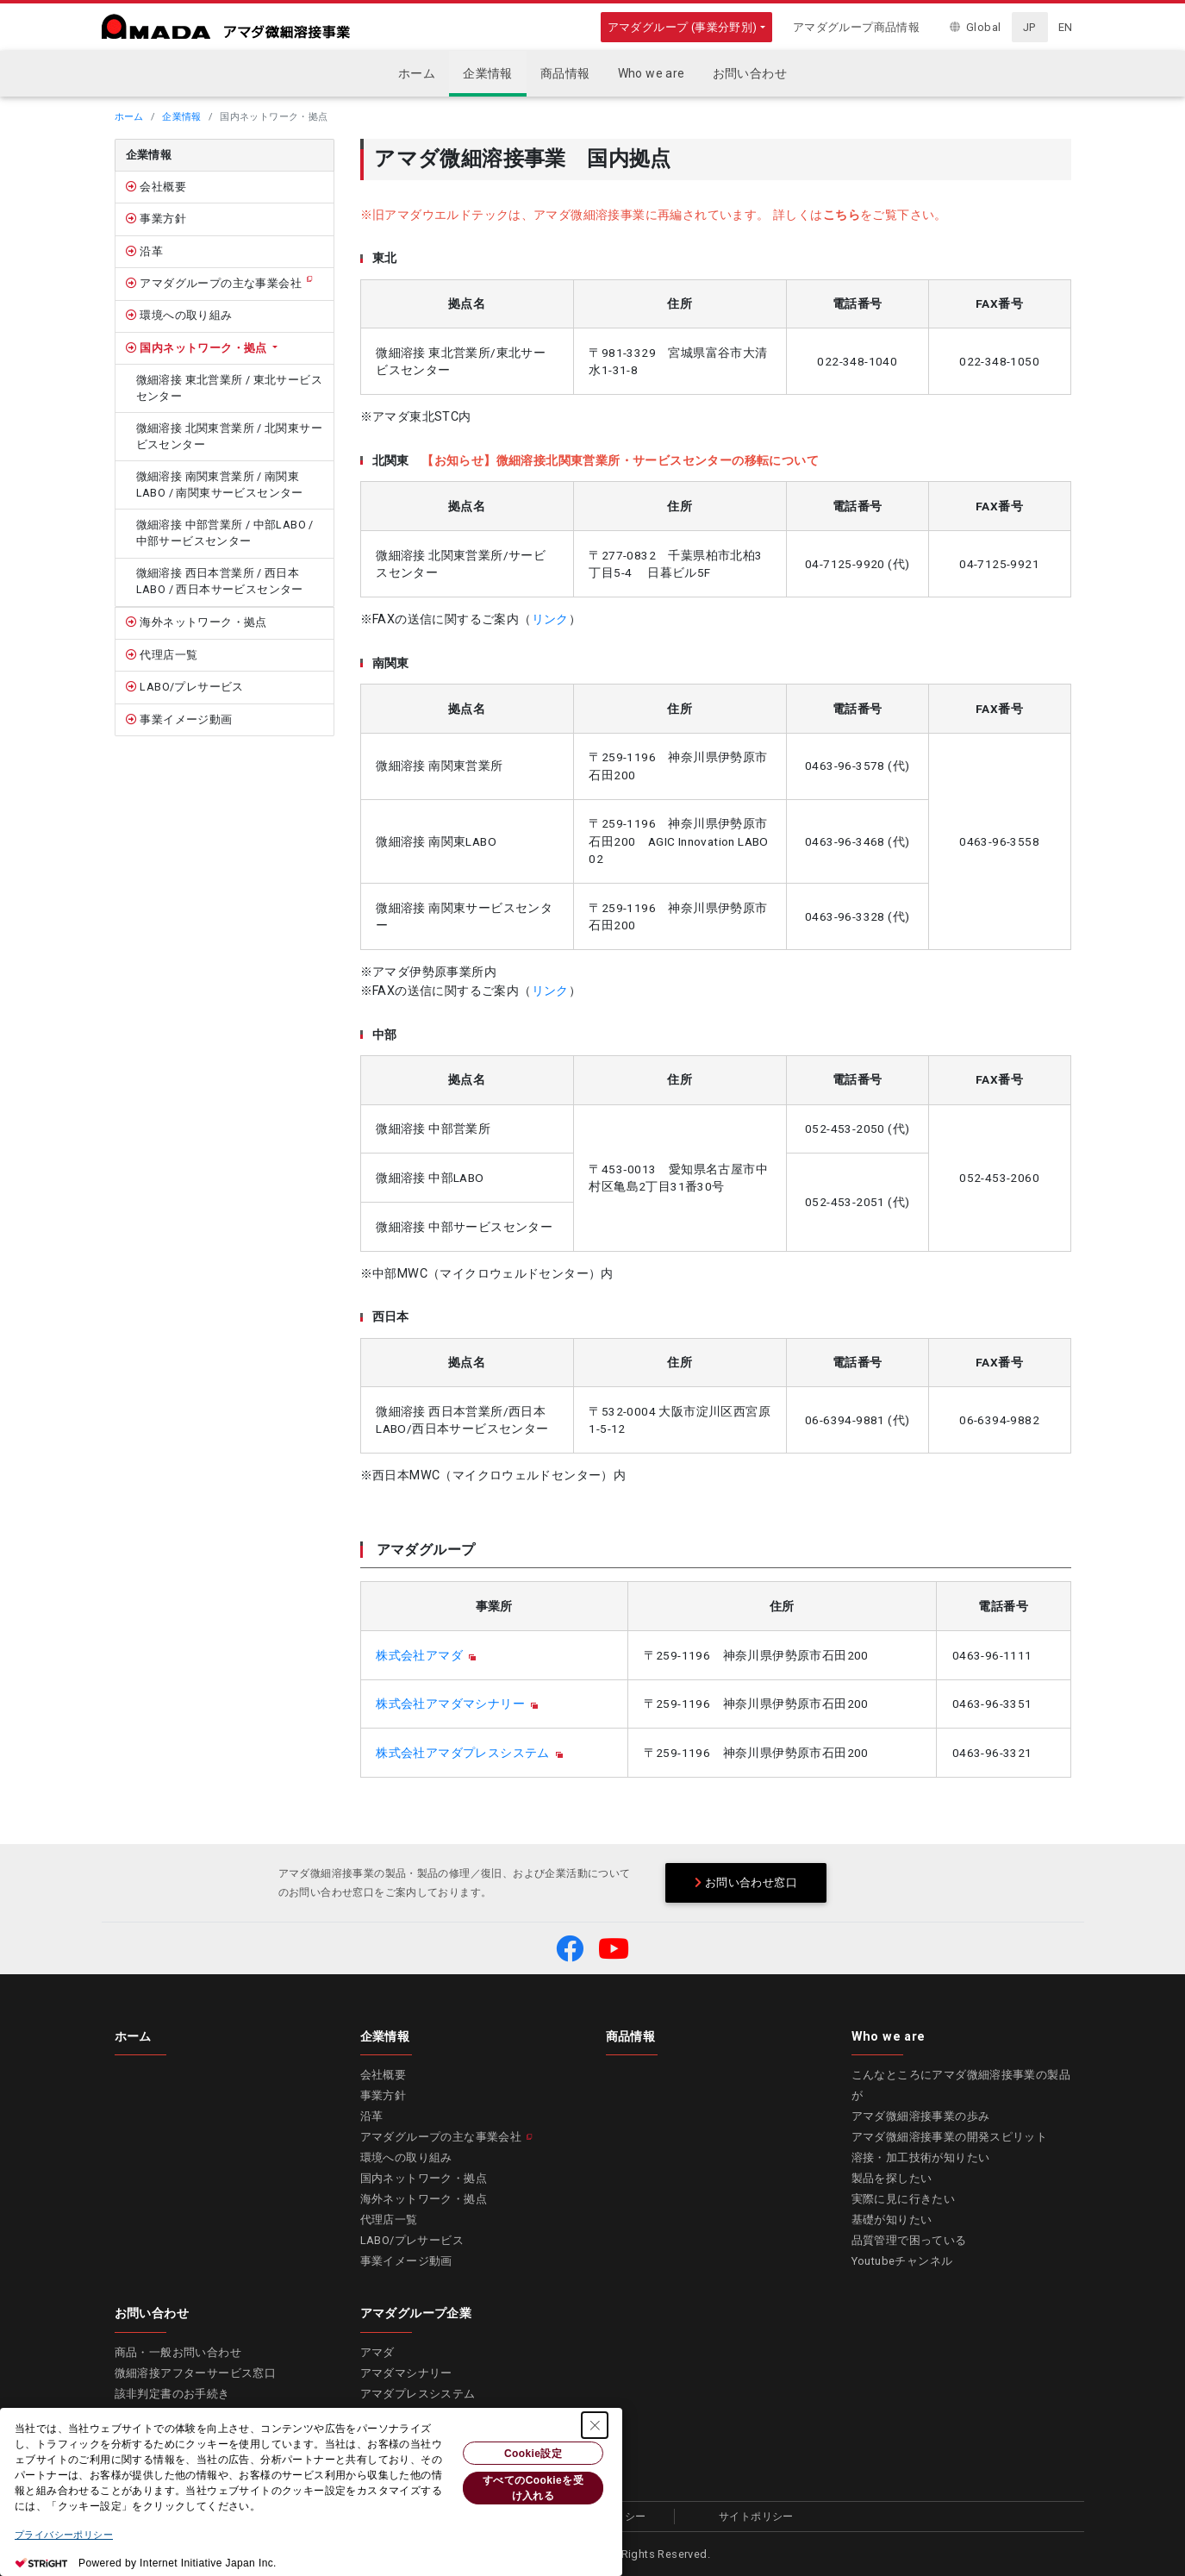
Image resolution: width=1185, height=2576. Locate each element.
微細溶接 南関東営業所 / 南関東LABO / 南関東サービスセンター (219, 484)
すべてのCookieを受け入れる (533, 2488)
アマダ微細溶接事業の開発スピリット (949, 2136)
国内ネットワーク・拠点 (203, 348)
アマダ (377, 2352)
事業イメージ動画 (185, 719)
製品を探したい (891, 2178)
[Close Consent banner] (595, 2425)
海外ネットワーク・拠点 (202, 622)
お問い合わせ (152, 2313)
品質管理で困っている (909, 2240)
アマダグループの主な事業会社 (219, 283)
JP (1029, 27)
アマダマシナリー (406, 2373)
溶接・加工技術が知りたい (920, 2157)
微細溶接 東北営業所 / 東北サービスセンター (229, 388)
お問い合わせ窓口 (746, 1882)
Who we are (888, 2036)
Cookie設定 (533, 2454)
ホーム (129, 116)
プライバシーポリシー (64, 2534)
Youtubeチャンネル (902, 2260)
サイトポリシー (756, 2516)
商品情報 (631, 2036)
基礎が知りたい (891, 2219)
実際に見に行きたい (903, 2198)
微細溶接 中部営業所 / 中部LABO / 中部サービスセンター (225, 532)
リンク (550, 619)
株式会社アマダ (419, 1655)
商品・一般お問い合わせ (178, 2352)
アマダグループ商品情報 (856, 27)
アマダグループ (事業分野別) (683, 27)
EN (1065, 27)
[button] (569, 1948)
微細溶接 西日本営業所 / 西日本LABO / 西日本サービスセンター (219, 581)
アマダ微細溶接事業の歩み (920, 2116)
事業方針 (161, 218)
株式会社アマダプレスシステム (463, 1753)
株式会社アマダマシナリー (450, 1703)
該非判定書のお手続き (172, 2393)
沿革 (150, 251)
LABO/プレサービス (190, 686)
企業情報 (182, 116)
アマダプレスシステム (418, 2393)
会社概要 (161, 186)
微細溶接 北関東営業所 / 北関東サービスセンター (229, 436)
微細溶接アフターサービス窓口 (196, 2373)
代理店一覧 (167, 654)
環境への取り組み (185, 315)
